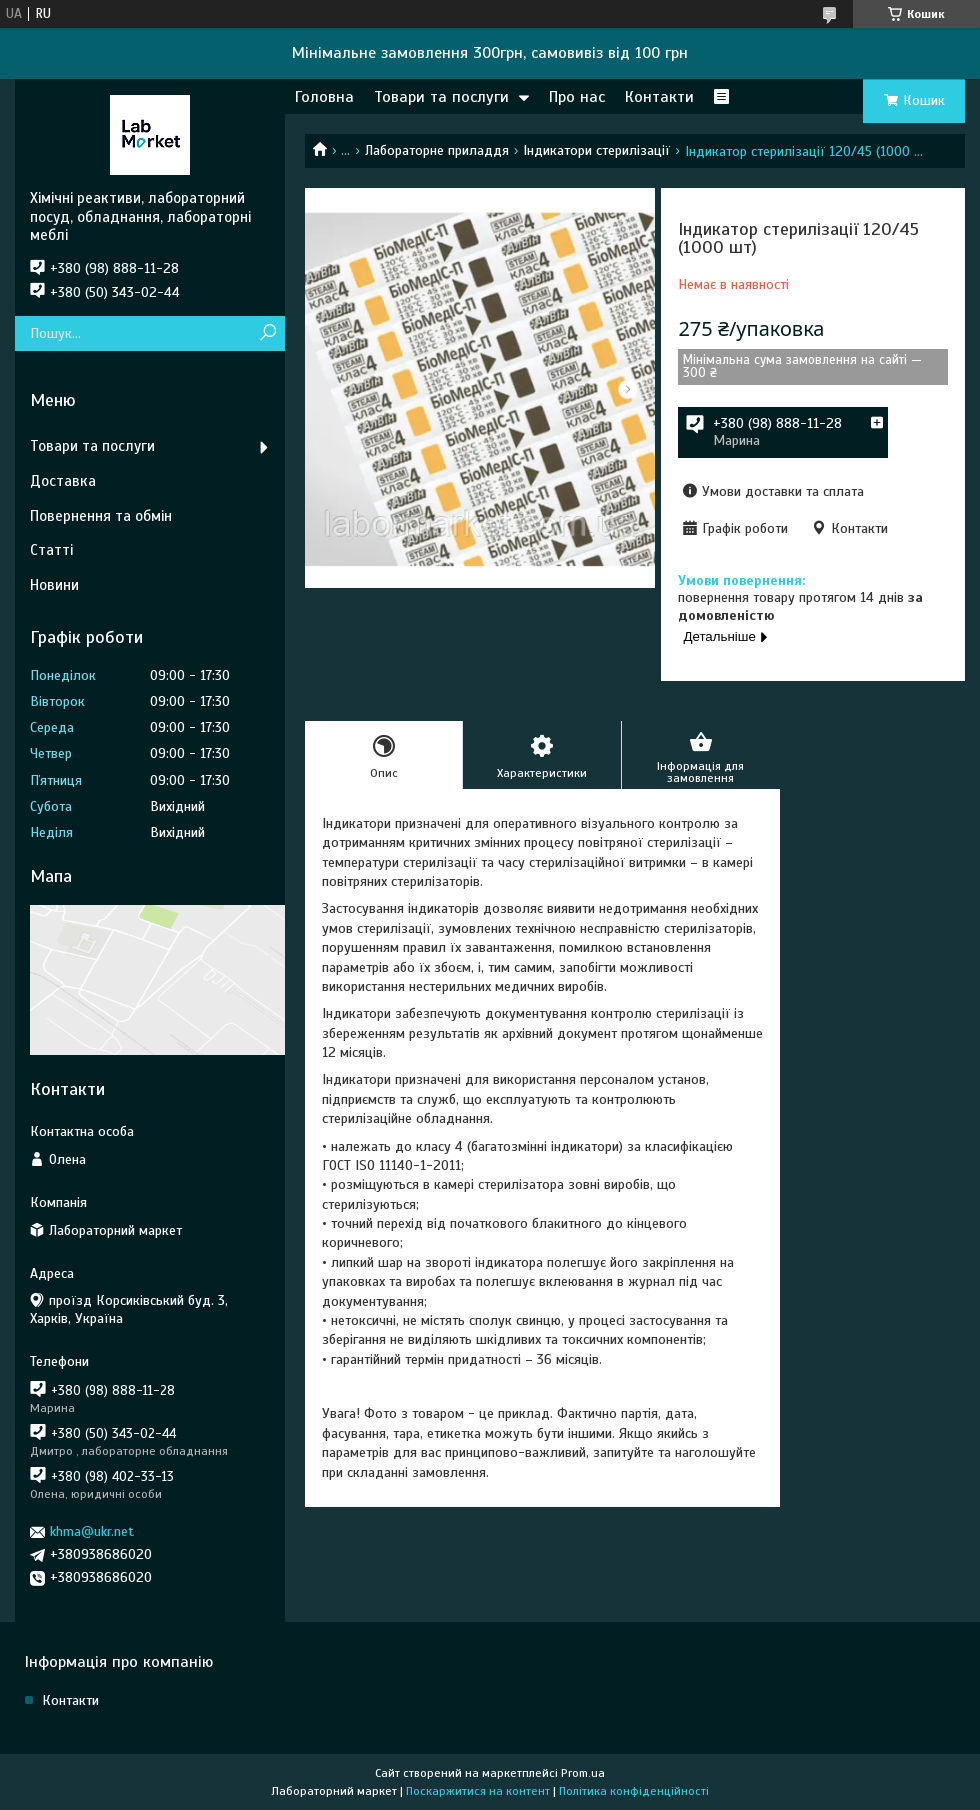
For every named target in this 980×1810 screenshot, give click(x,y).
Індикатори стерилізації (596, 150)
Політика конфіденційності (634, 1791)
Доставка (63, 481)
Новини (54, 585)
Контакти (659, 97)
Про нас (577, 97)
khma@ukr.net (92, 1531)
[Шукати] (267, 333)
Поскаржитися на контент (478, 1791)
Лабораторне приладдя (437, 150)
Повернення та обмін (101, 516)
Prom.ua (583, 1773)
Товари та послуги (441, 97)
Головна (324, 97)
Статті (51, 550)
